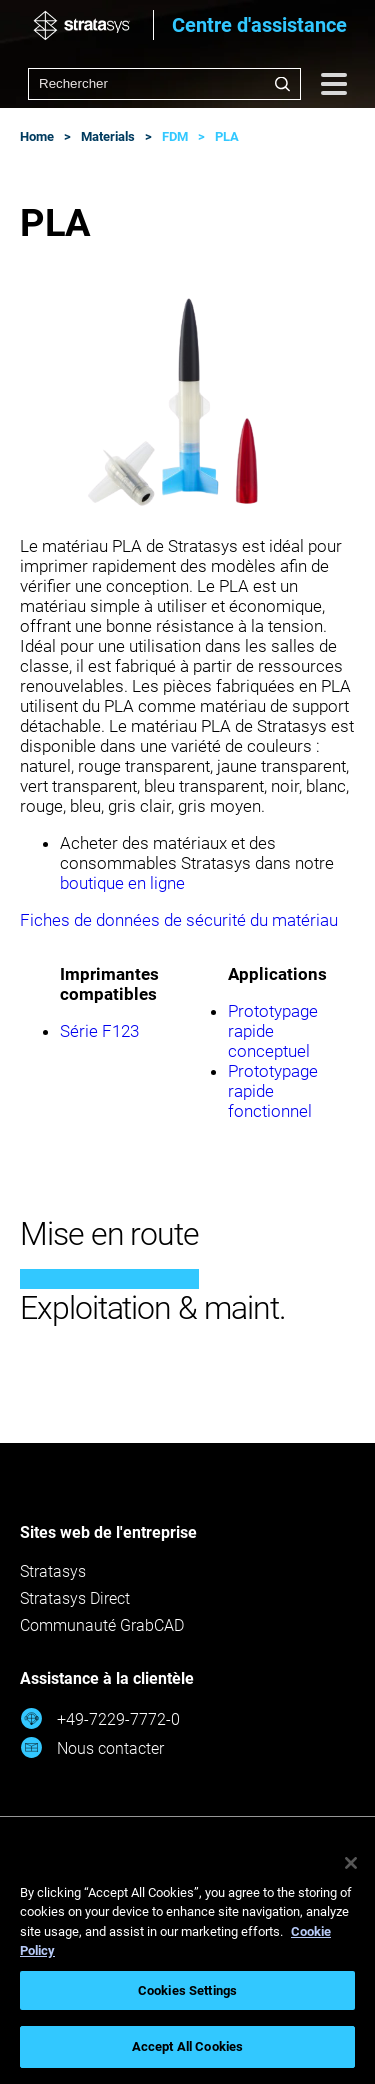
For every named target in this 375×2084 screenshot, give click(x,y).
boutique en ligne (122, 883)
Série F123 (99, 1031)
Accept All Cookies (187, 2046)
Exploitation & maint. (153, 1308)
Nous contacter (92, 1747)
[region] (187, 1959)
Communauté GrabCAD (102, 1625)
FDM (175, 136)
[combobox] (164, 84)
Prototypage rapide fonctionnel (273, 1091)
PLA (227, 136)
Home (37, 136)
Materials (108, 136)
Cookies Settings (187, 1990)
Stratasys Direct (75, 1598)
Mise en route (109, 1234)
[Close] (351, 1863)
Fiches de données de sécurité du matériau (179, 920)
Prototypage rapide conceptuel (273, 1031)
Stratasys (53, 1571)
